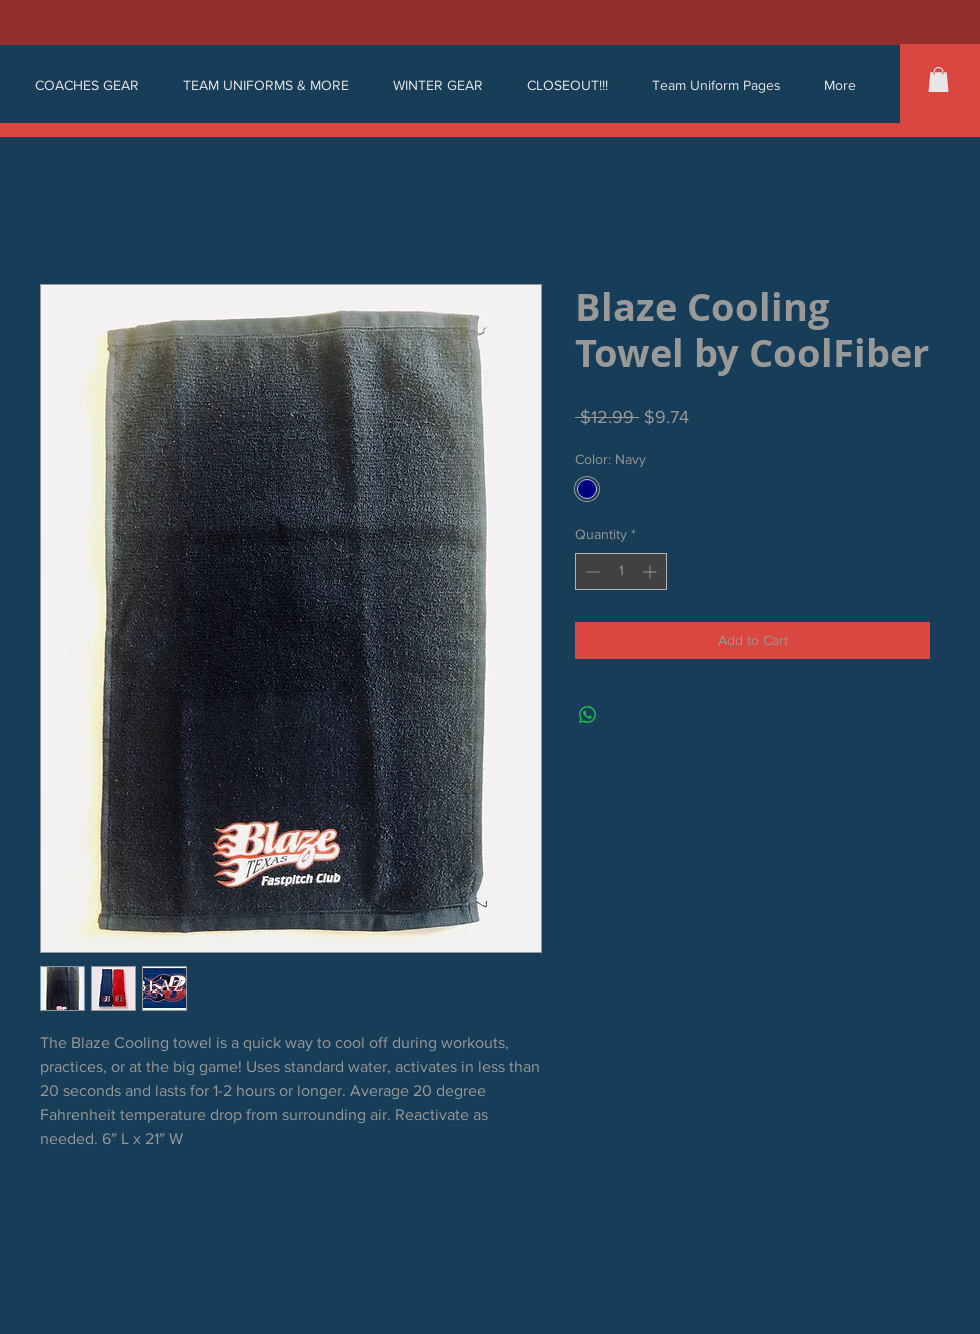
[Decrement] (590, 571)
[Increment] (651, 571)
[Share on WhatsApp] (588, 715)
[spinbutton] (621, 571)
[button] (87, 85)
